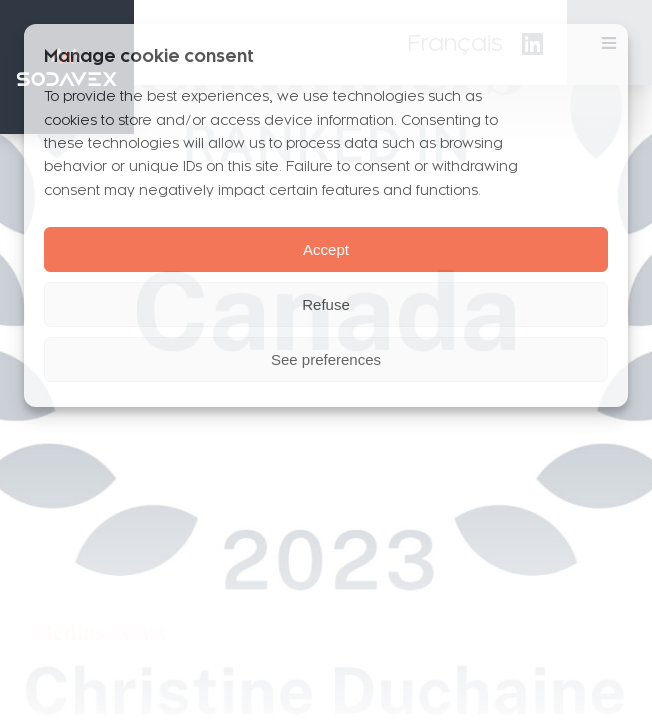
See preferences (326, 359)
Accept (326, 249)
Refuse (326, 304)
